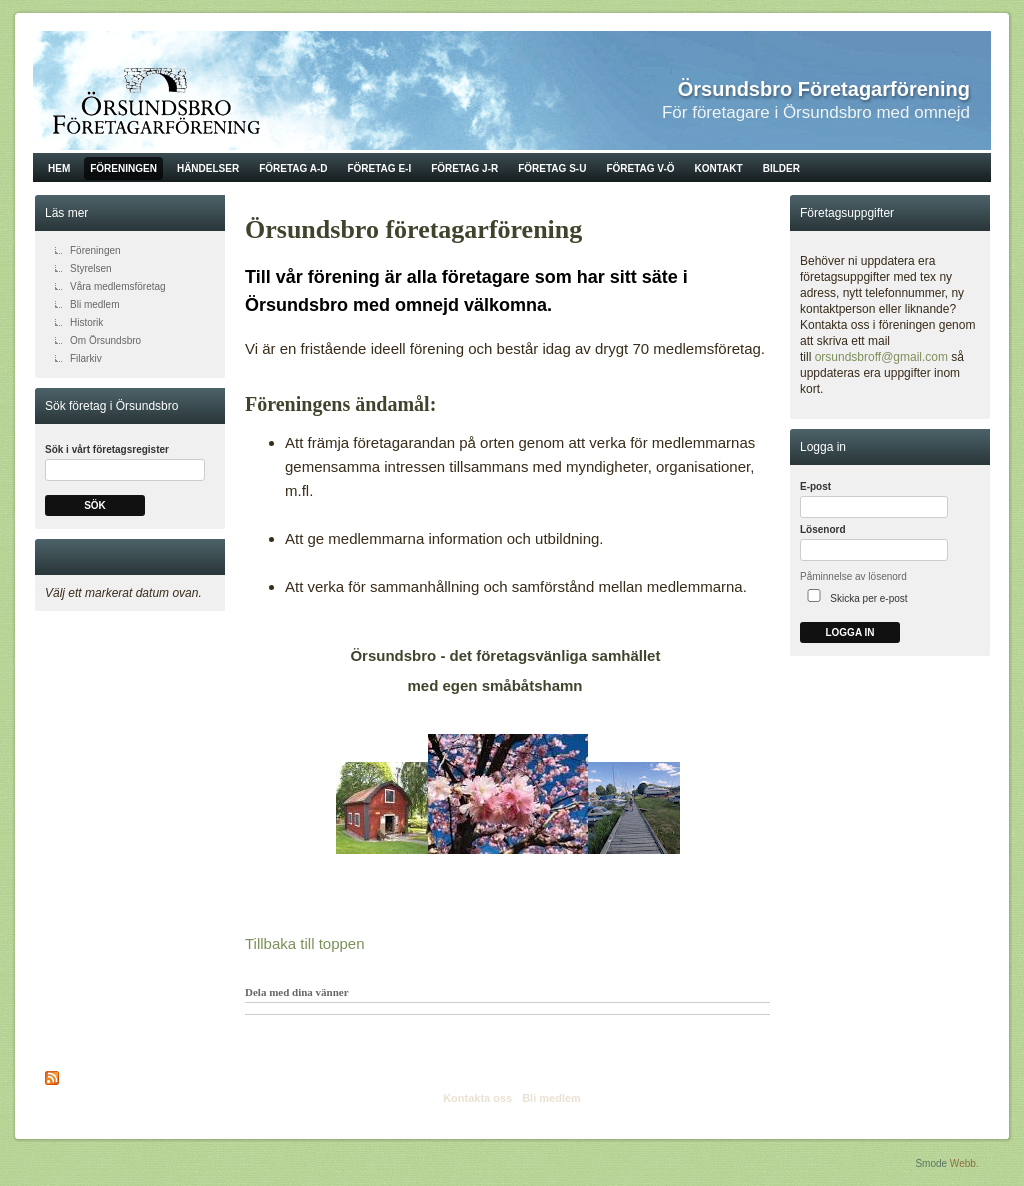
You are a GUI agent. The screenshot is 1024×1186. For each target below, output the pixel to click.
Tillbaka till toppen (305, 943)
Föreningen (123, 168)
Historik (86, 322)
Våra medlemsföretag (118, 286)
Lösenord (823, 529)
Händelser (208, 168)
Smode (931, 1163)
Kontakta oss (477, 1098)
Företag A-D (293, 168)
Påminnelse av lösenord (853, 576)
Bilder (781, 168)
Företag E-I (379, 168)
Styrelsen (91, 268)
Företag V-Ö (640, 168)
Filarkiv (86, 358)
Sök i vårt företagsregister (107, 449)
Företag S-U (552, 168)
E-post (815, 486)
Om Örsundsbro (105, 340)
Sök (95, 505)
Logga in (849, 632)
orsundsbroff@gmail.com (881, 357)
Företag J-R (464, 168)
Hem (59, 168)
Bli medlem (94, 304)
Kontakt (719, 168)
